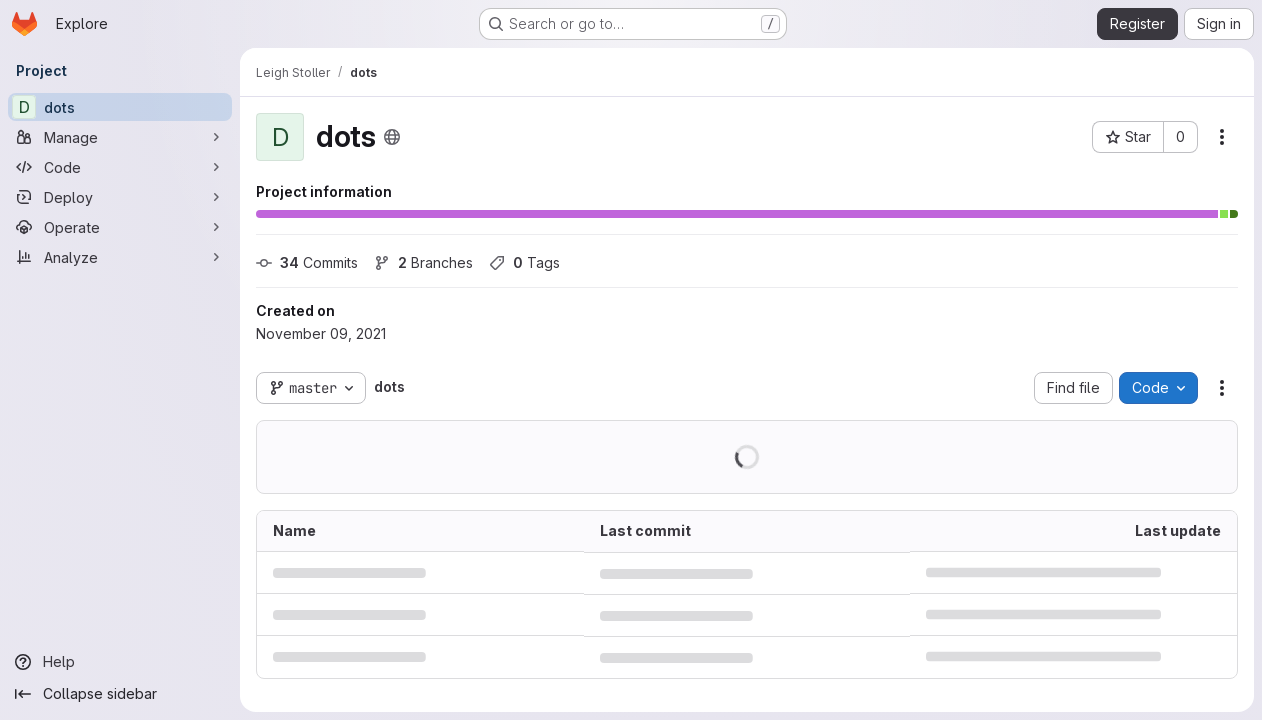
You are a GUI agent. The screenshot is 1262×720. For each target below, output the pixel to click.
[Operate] (120, 227)
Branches (423, 262)
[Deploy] (120, 197)
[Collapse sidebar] (120, 694)
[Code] (120, 167)
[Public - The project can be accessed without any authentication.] (392, 137)
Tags (524, 262)
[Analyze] (120, 257)
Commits (307, 262)
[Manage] (120, 137)
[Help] (120, 662)
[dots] (120, 107)
